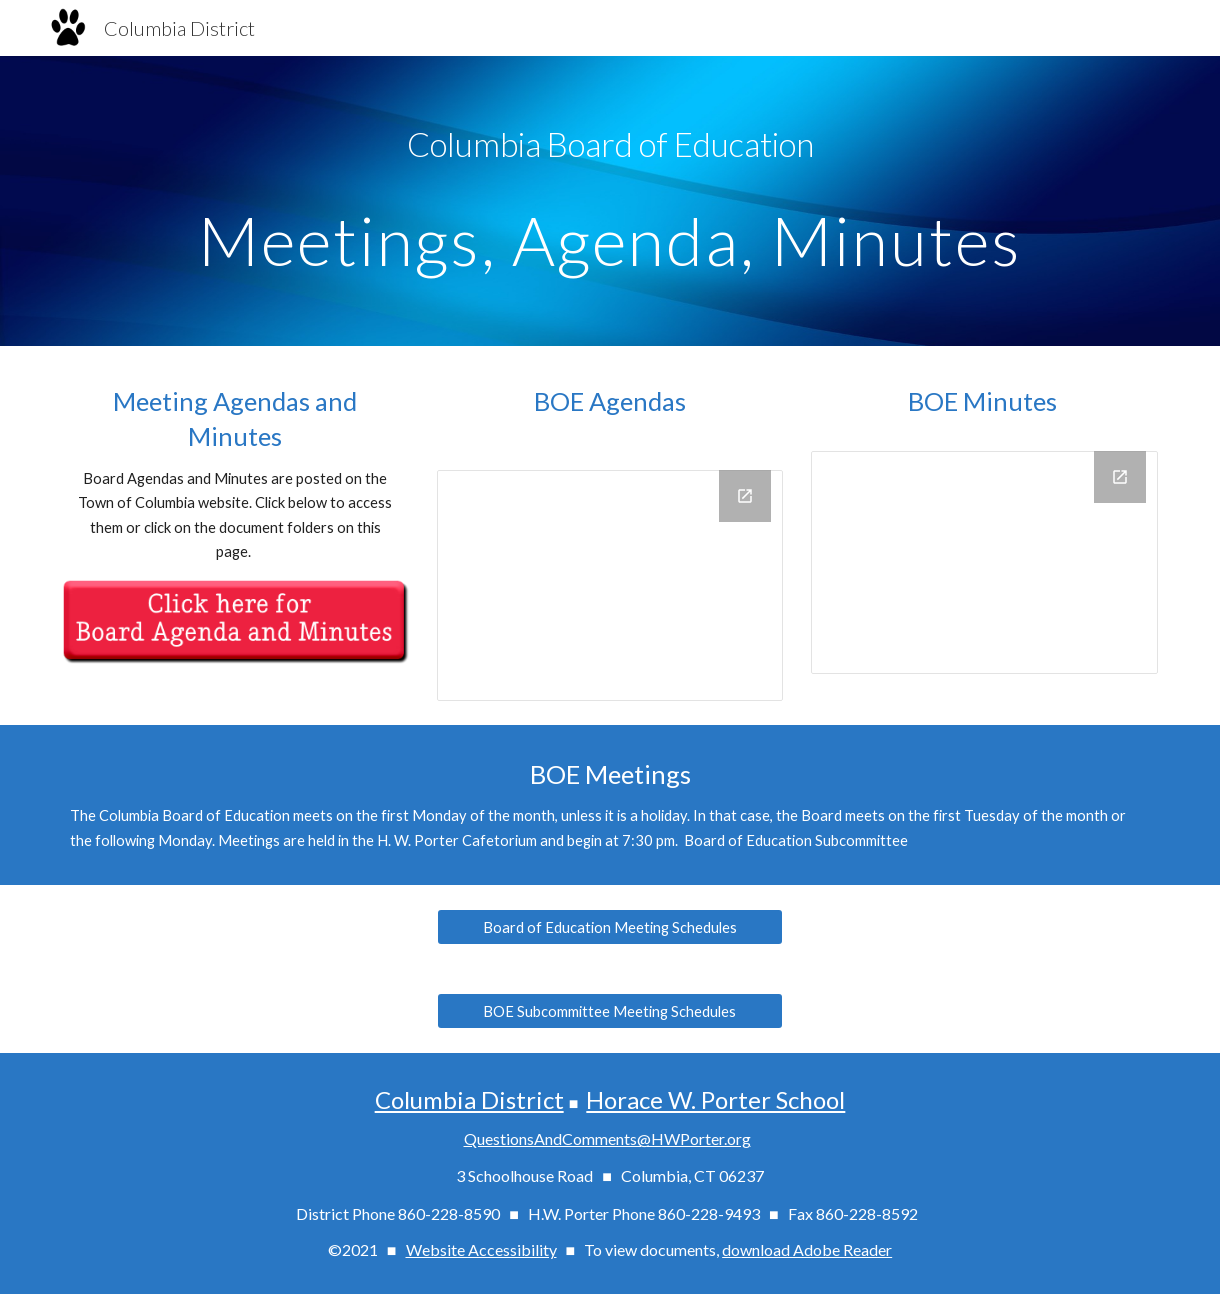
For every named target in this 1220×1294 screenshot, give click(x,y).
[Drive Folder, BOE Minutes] (984, 562)
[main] (610, 144)
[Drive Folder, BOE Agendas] (610, 585)
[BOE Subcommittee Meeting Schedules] (610, 1011)
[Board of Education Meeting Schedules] (610, 927)
